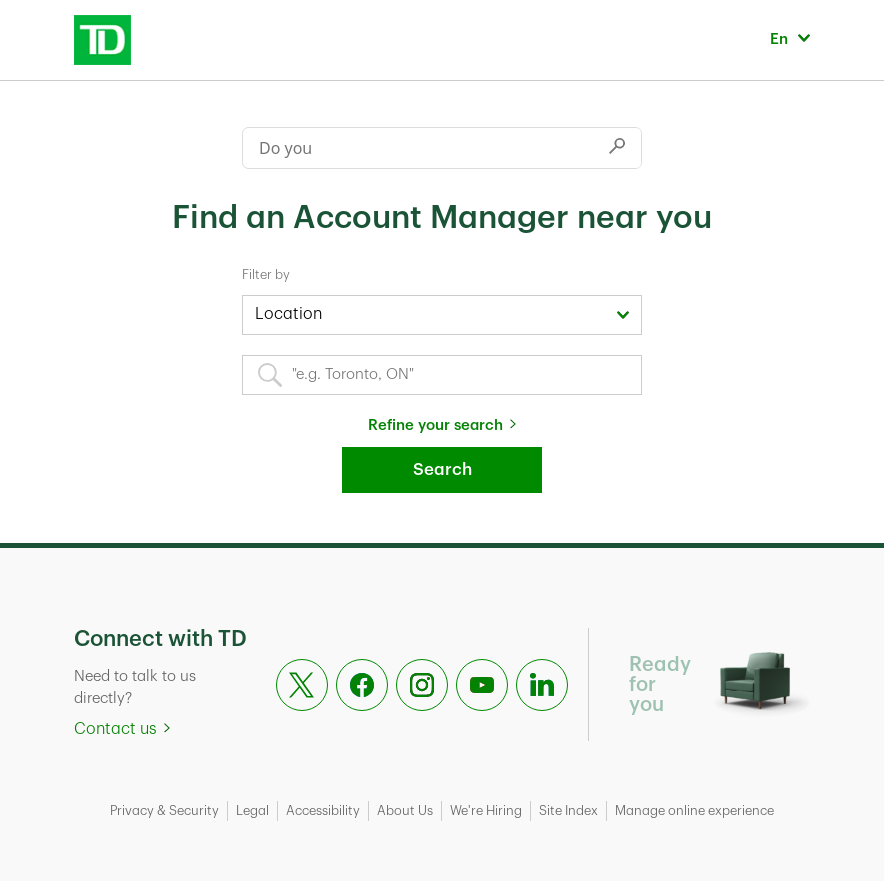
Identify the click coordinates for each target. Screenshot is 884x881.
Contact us (115, 729)
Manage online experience (694, 810)
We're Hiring (486, 810)
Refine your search (435, 425)
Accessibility (323, 810)
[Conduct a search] (418, 148)
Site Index (568, 810)
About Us (405, 810)
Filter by (266, 274)
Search (442, 469)
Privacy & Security (164, 810)
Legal (252, 810)
